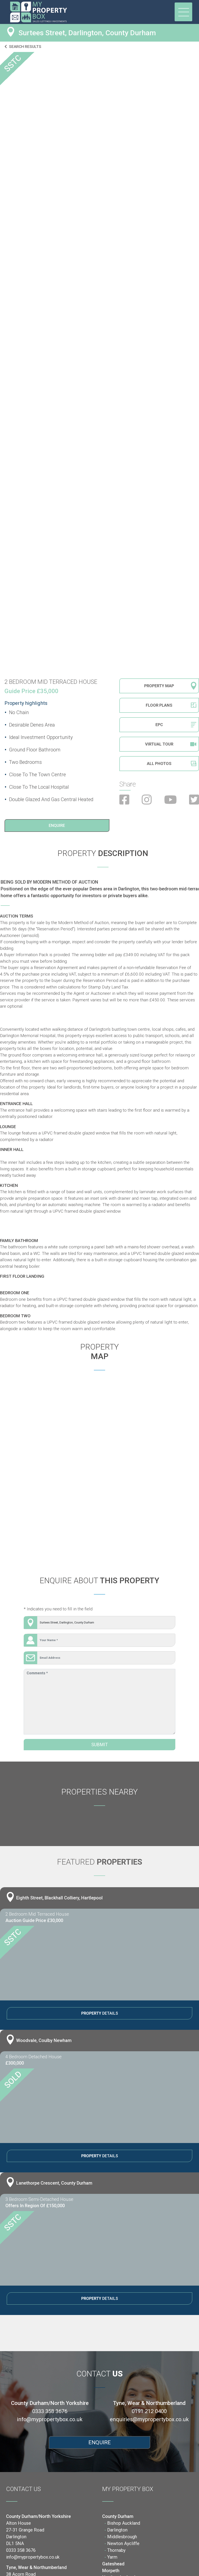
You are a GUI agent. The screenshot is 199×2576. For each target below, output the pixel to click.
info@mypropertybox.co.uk (50, 2419)
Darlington (117, 2530)
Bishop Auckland (123, 2523)
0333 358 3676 (49, 2411)
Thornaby (116, 2550)
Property (159, 685)
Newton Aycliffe (123, 2543)
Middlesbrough (122, 2536)
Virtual (170, 744)
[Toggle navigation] (183, 11)
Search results (23, 46)
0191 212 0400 (149, 2411)
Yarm (112, 2557)
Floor (159, 705)
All (159, 763)
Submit (99, 1744)
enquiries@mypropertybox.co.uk (149, 2419)
